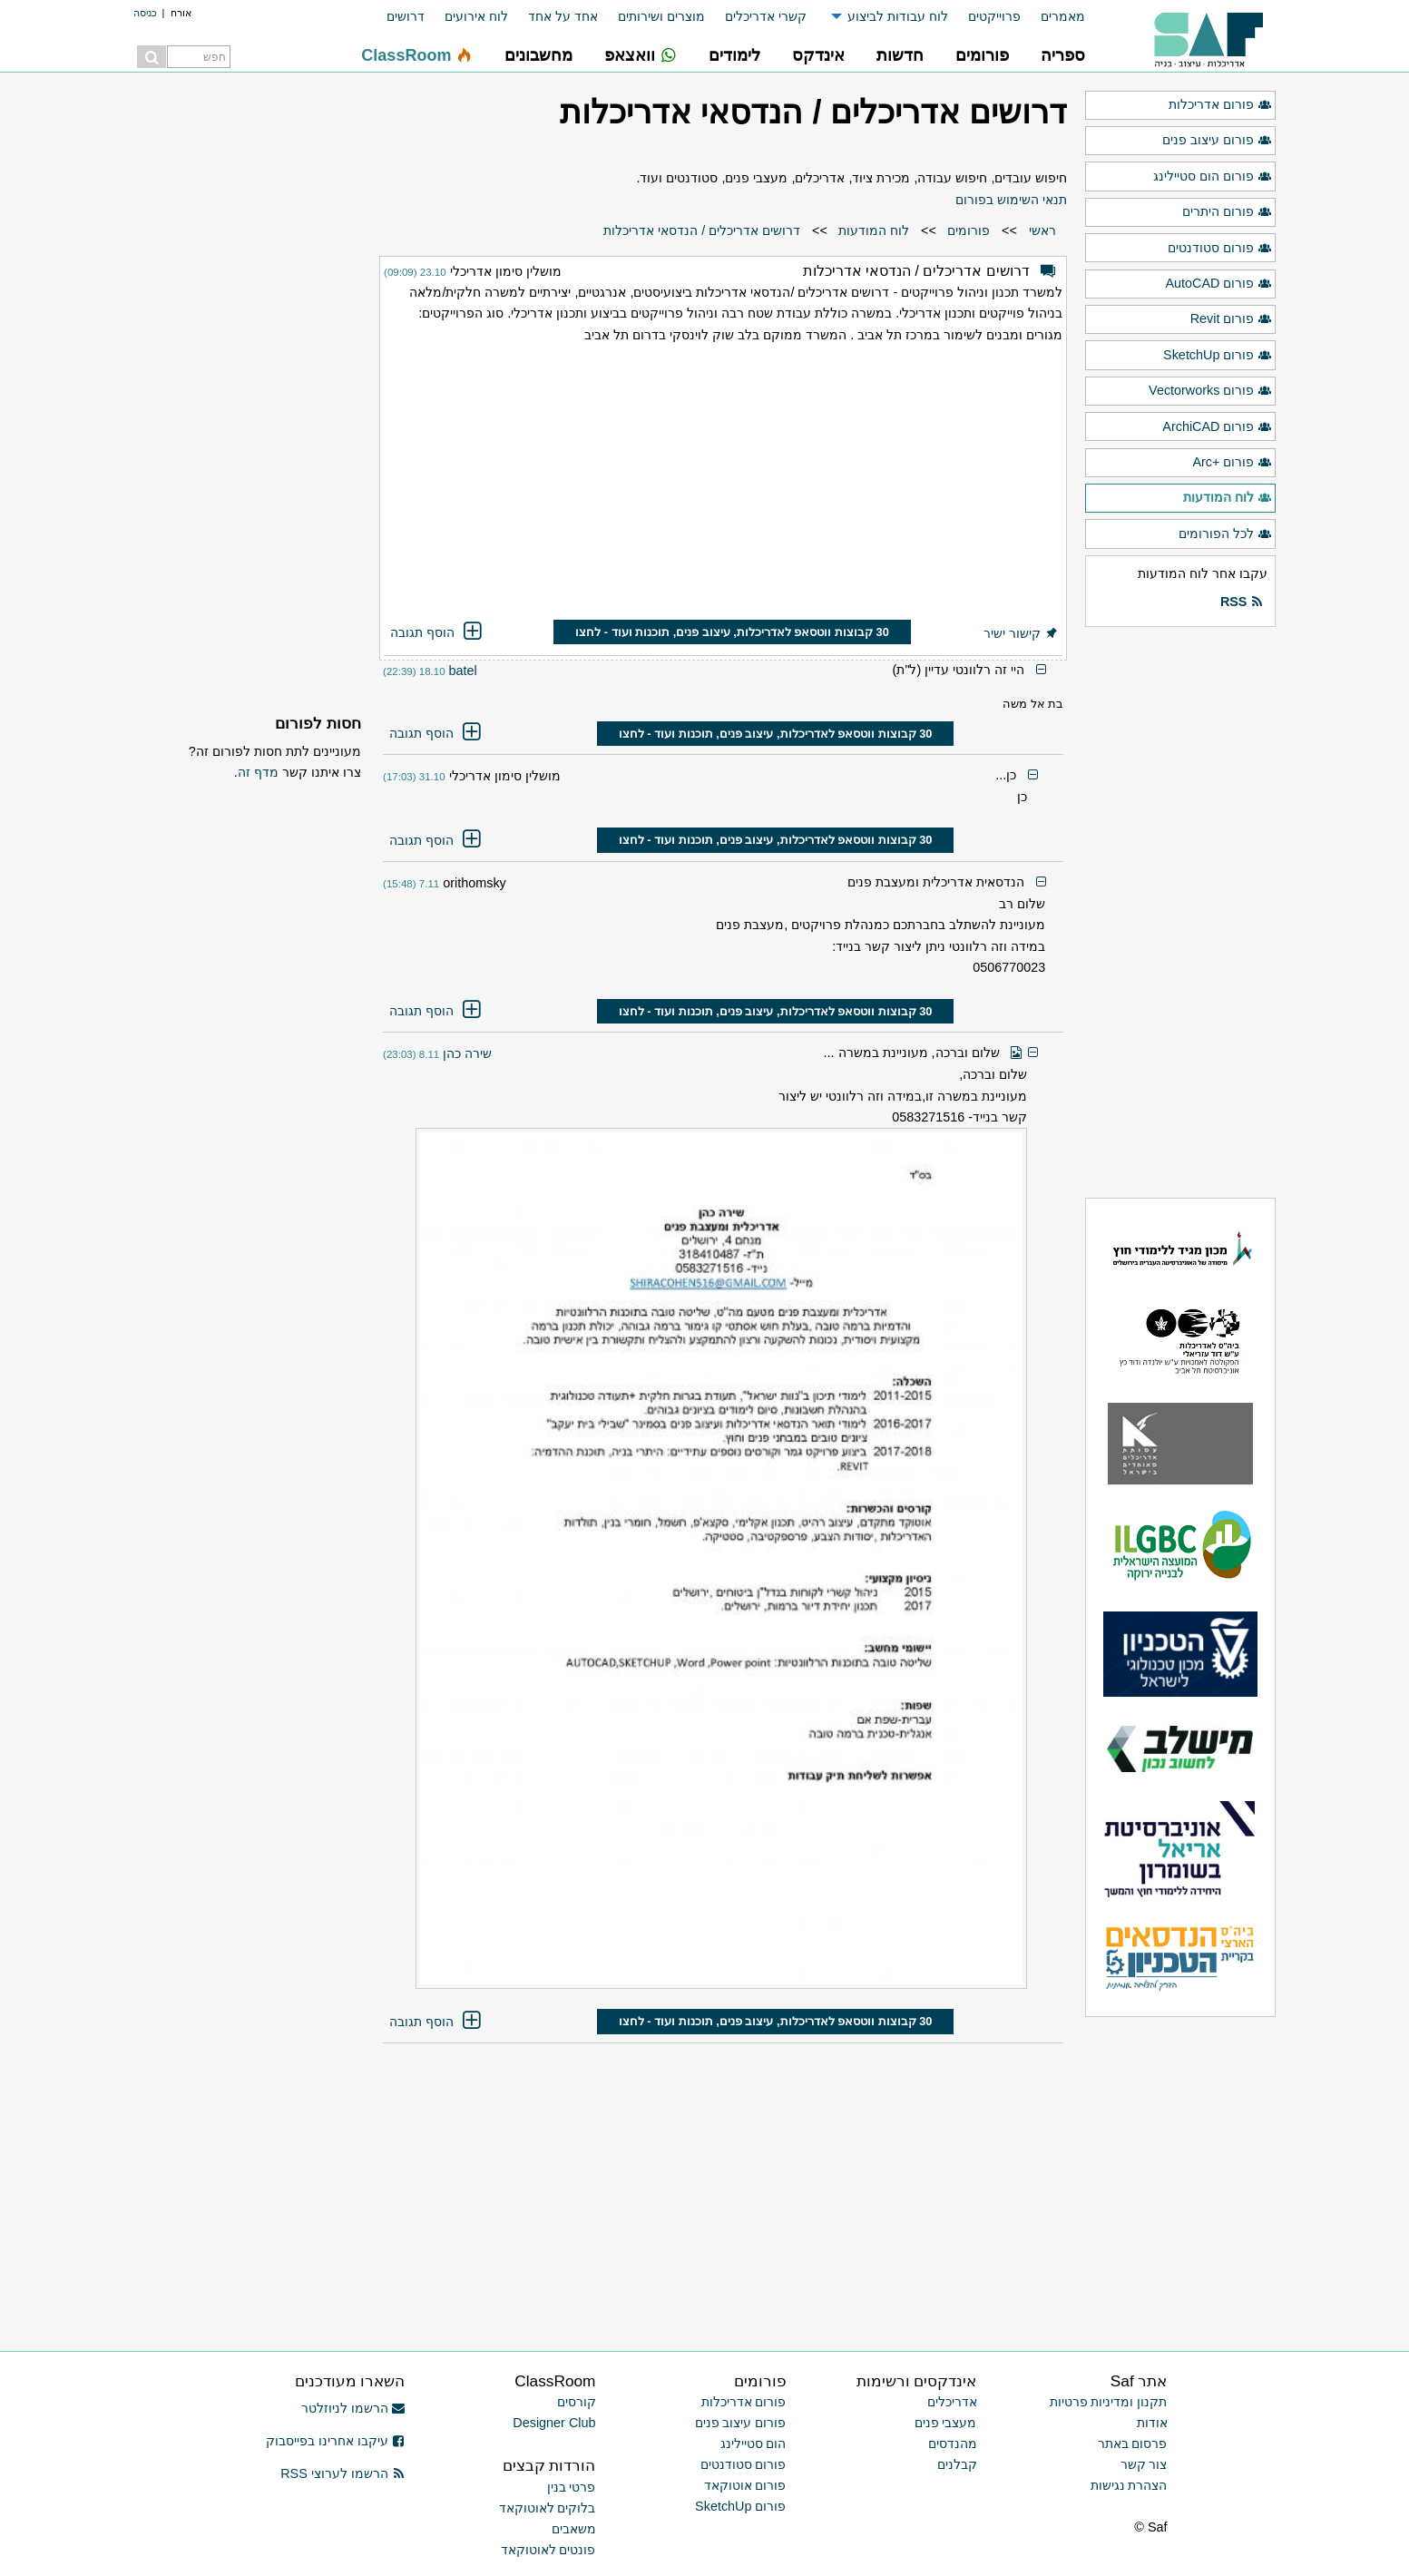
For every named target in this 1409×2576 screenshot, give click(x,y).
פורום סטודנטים (1219, 249)
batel (463, 670)
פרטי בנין (571, 2487)
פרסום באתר (1133, 2443)
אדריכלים (952, 2402)
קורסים (576, 2402)
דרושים (405, 16)
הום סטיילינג (753, 2443)
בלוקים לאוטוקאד (547, 2508)
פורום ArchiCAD (1216, 427)
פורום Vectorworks (1210, 391)
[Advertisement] (723, 485)
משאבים (574, 2529)
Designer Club (554, 2422)
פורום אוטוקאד (745, 2485)
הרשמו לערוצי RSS (342, 2473)
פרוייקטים (994, 16)
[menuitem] (1053, 17)
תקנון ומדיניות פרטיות (1109, 2402)
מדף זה (258, 772)
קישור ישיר (1020, 633)
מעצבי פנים (946, 2422)
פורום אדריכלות (1220, 105)
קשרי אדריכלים (766, 16)
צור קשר (1144, 2464)
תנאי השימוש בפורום (1011, 199)
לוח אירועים (476, 16)
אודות (1152, 2422)
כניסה (145, 12)
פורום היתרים (1226, 212)
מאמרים (1063, 16)
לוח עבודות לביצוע (897, 16)
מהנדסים (952, 2443)
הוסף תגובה (437, 632)
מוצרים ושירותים (661, 16)
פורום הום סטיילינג (1212, 177)
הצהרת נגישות (1129, 2485)
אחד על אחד (563, 16)
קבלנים (957, 2464)
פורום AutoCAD (1218, 284)
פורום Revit (1231, 319)
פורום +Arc (1231, 463)
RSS (1242, 602)
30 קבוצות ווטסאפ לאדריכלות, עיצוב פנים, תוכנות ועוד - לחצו (732, 632)
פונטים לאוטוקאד (548, 2549)
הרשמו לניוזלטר (353, 2408)
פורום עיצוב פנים (1216, 141)
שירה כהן (467, 1053)
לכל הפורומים (1225, 534)
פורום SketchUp (1217, 356)
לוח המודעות (1227, 498)
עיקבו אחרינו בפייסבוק (336, 2440)
